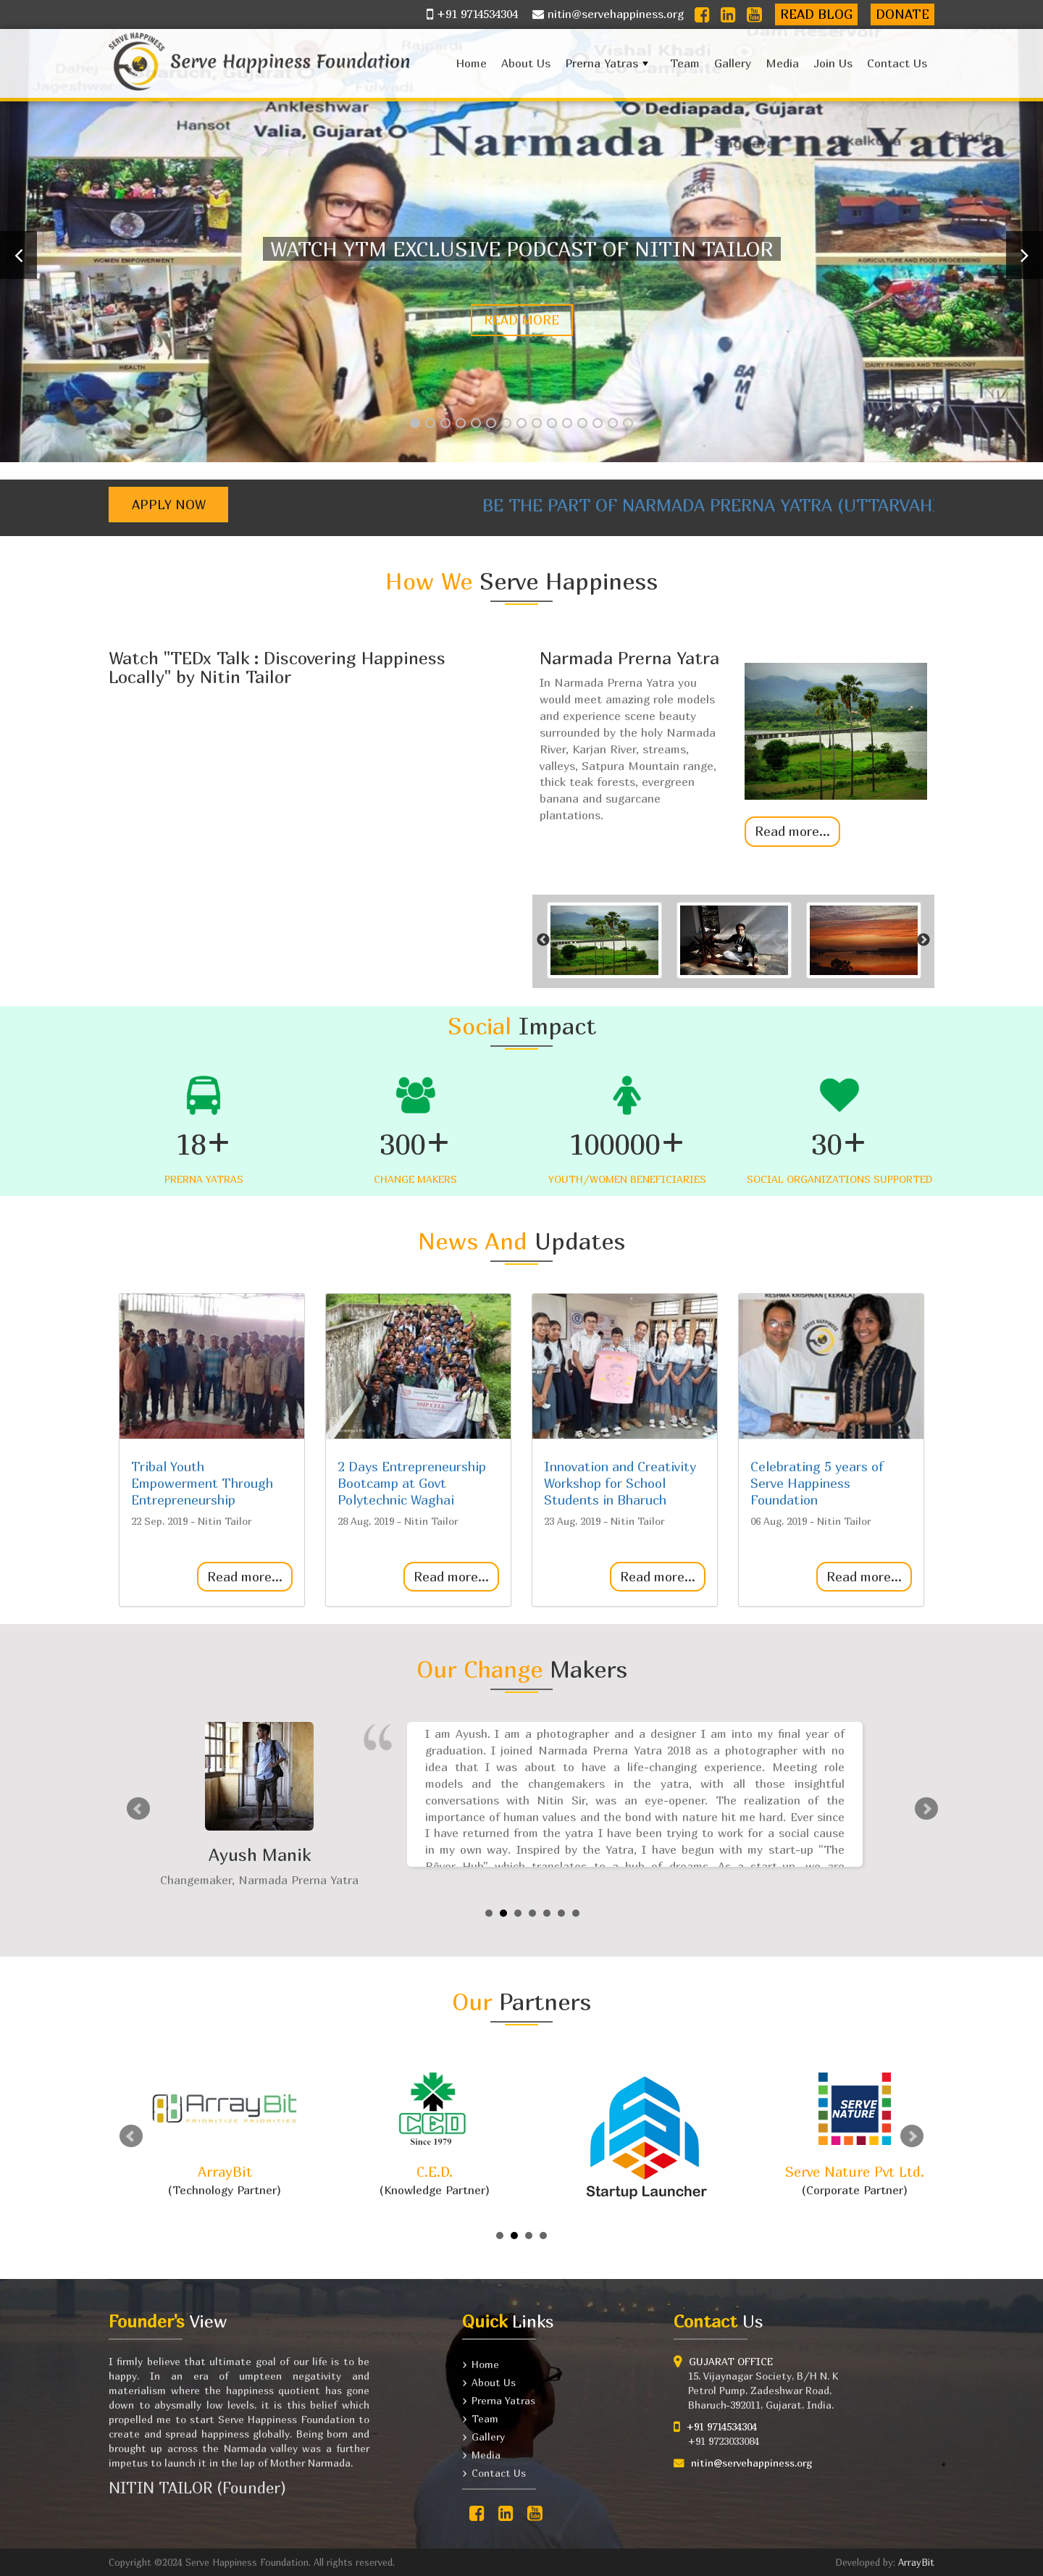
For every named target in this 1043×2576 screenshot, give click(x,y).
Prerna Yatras (608, 66)
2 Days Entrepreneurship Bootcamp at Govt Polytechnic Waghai (412, 1483)
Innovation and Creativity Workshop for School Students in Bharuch (620, 1483)
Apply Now (169, 504)
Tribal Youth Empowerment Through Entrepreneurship (202, 1483)
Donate (902, 14)
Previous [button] (543, 940)
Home (471, 63)
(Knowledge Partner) (434, 2134)
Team (685, 63)
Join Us (833, 63)
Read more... (792, 831)
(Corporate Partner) (854, 2134)
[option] (733, 740)
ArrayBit (916, 2562)
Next (926, 1808)
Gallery (732, 63)
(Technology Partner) (224, 2134)
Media (782, 63)
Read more (521, 319)
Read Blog (816, 14)
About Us (525, 63)
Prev (138, 1808)
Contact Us (897, 63)
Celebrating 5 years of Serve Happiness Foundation (817, 1483)
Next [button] (923, 940)
